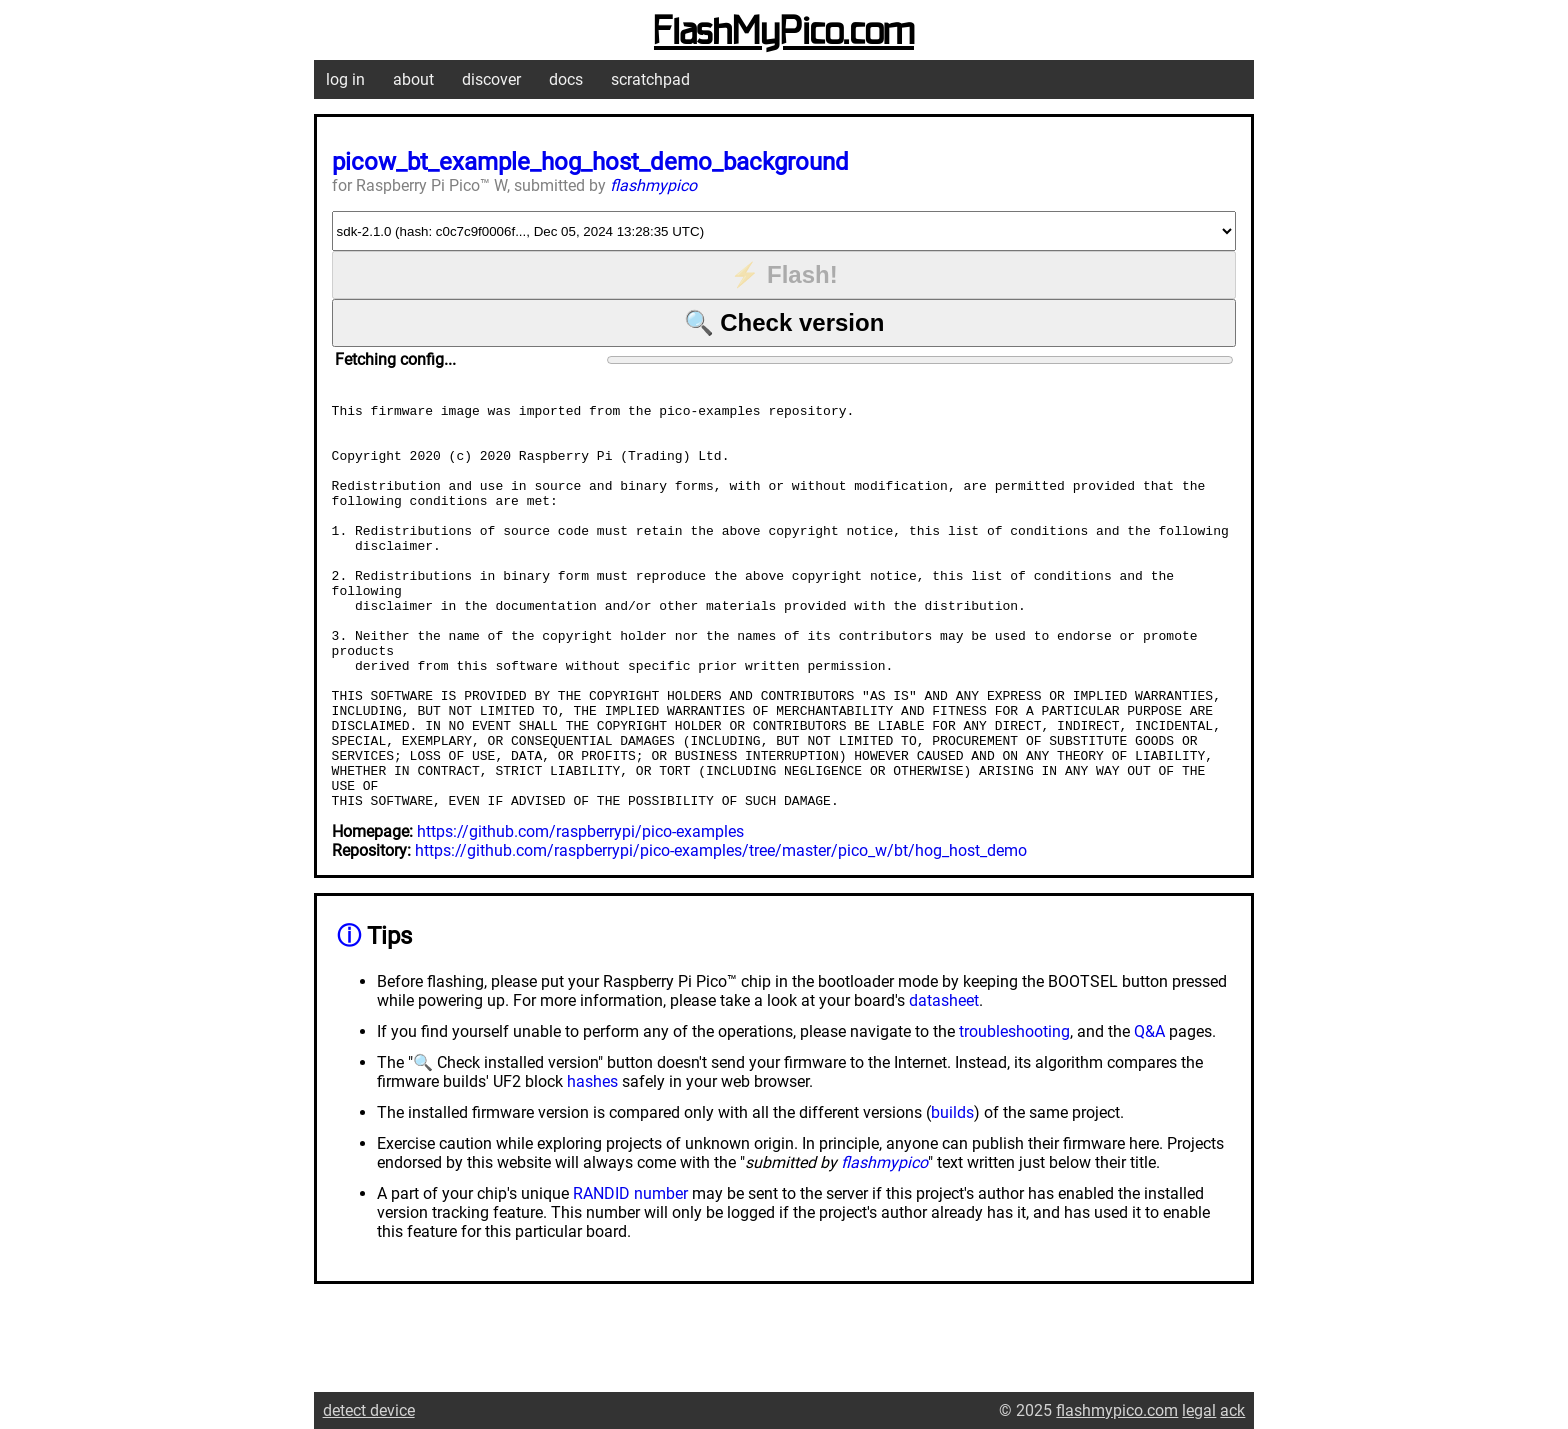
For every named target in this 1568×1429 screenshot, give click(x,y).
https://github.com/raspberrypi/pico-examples (580, 912)
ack (1232, 1410)
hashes (592, 1162)
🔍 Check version (784, 322)
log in (345, 79)
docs (566, 79)
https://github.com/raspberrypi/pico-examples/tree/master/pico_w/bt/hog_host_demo (721, 931)
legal (1199, 1410)
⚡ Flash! (783, 274)
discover (491, 79)
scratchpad (650, 79)
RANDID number (630, 1274)
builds (952, 1193)
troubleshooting (1014, 1112)
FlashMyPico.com (784, 33)
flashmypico (653, 185)
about (413, 79)
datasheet (944, 1081)
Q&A (1149, 1112)
